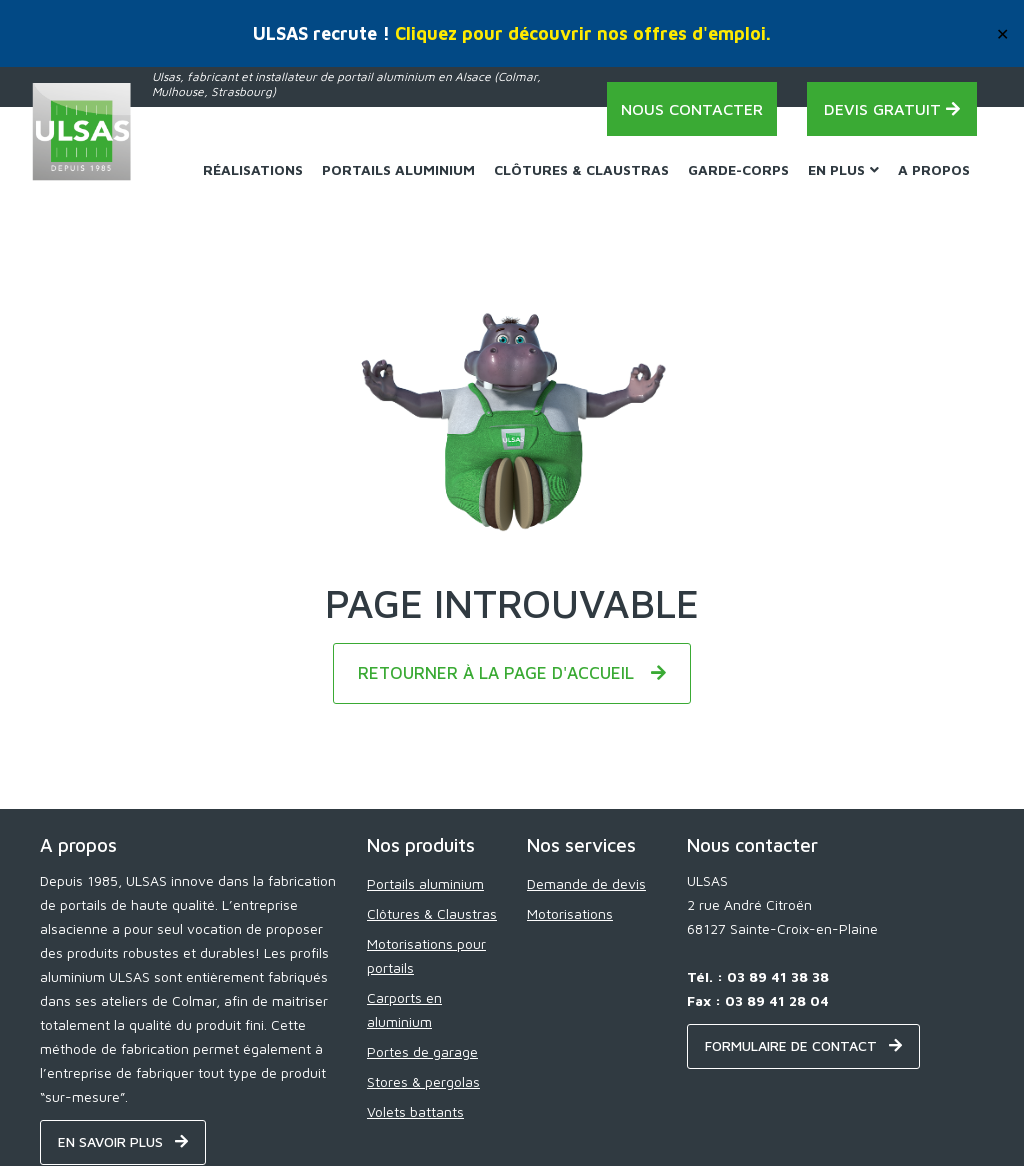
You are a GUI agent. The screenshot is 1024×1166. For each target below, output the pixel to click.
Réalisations (253, 169)
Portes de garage (422, 1051)
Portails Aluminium (398, 169)
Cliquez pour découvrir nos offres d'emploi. (583, 33)
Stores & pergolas (423, 1081)
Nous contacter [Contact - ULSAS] (692, 109)
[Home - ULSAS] (82, 132)
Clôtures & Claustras (581, 169)
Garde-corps (738, 169)
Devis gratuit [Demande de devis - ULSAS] (892, 109)
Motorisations (570, 913)
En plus (843, 169)
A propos (934, 169)
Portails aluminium (425, 883)
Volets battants (415, 1111)
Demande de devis (586, 883)
